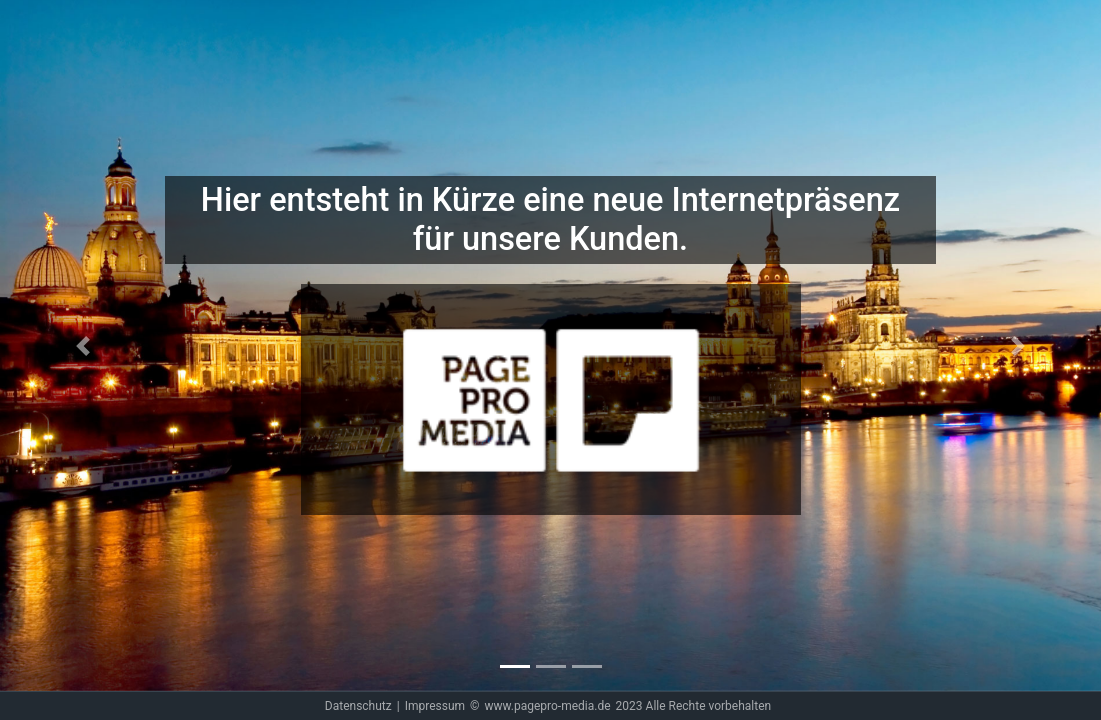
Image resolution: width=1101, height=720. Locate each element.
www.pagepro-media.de (547, 706)
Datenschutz (358, 706)
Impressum (435, 706)
